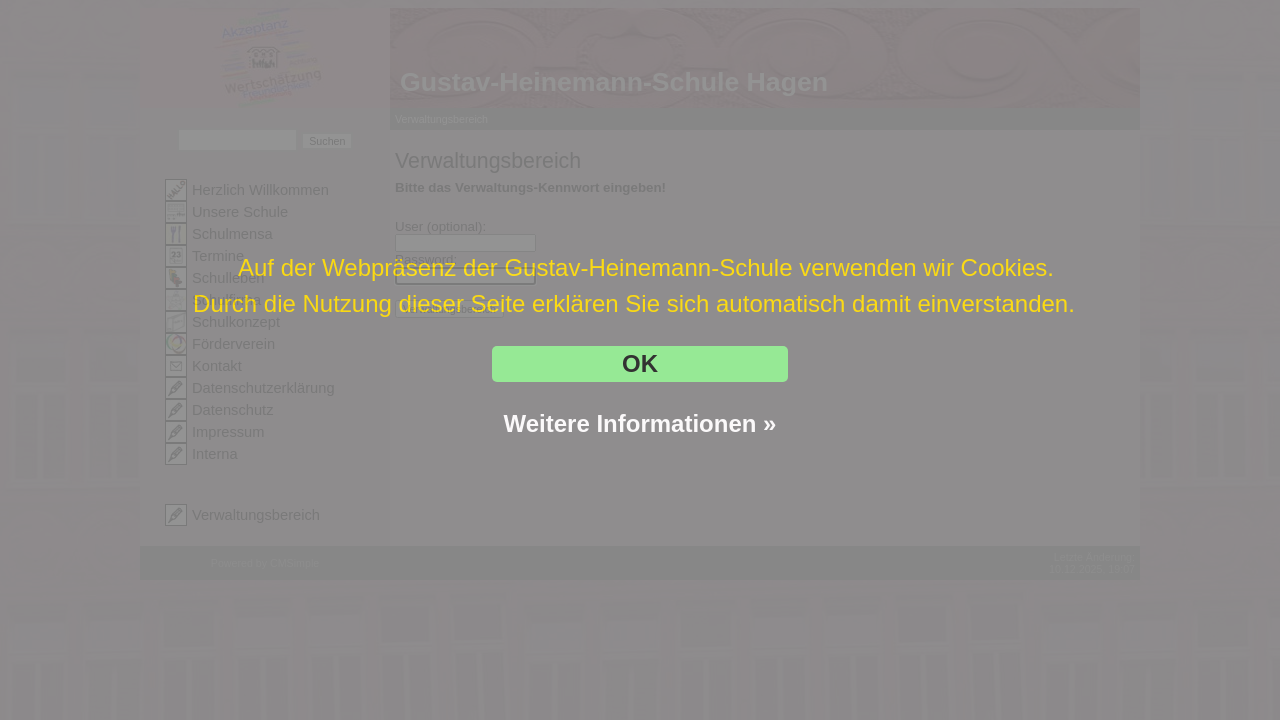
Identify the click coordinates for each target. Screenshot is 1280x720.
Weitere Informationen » (640, 423)
